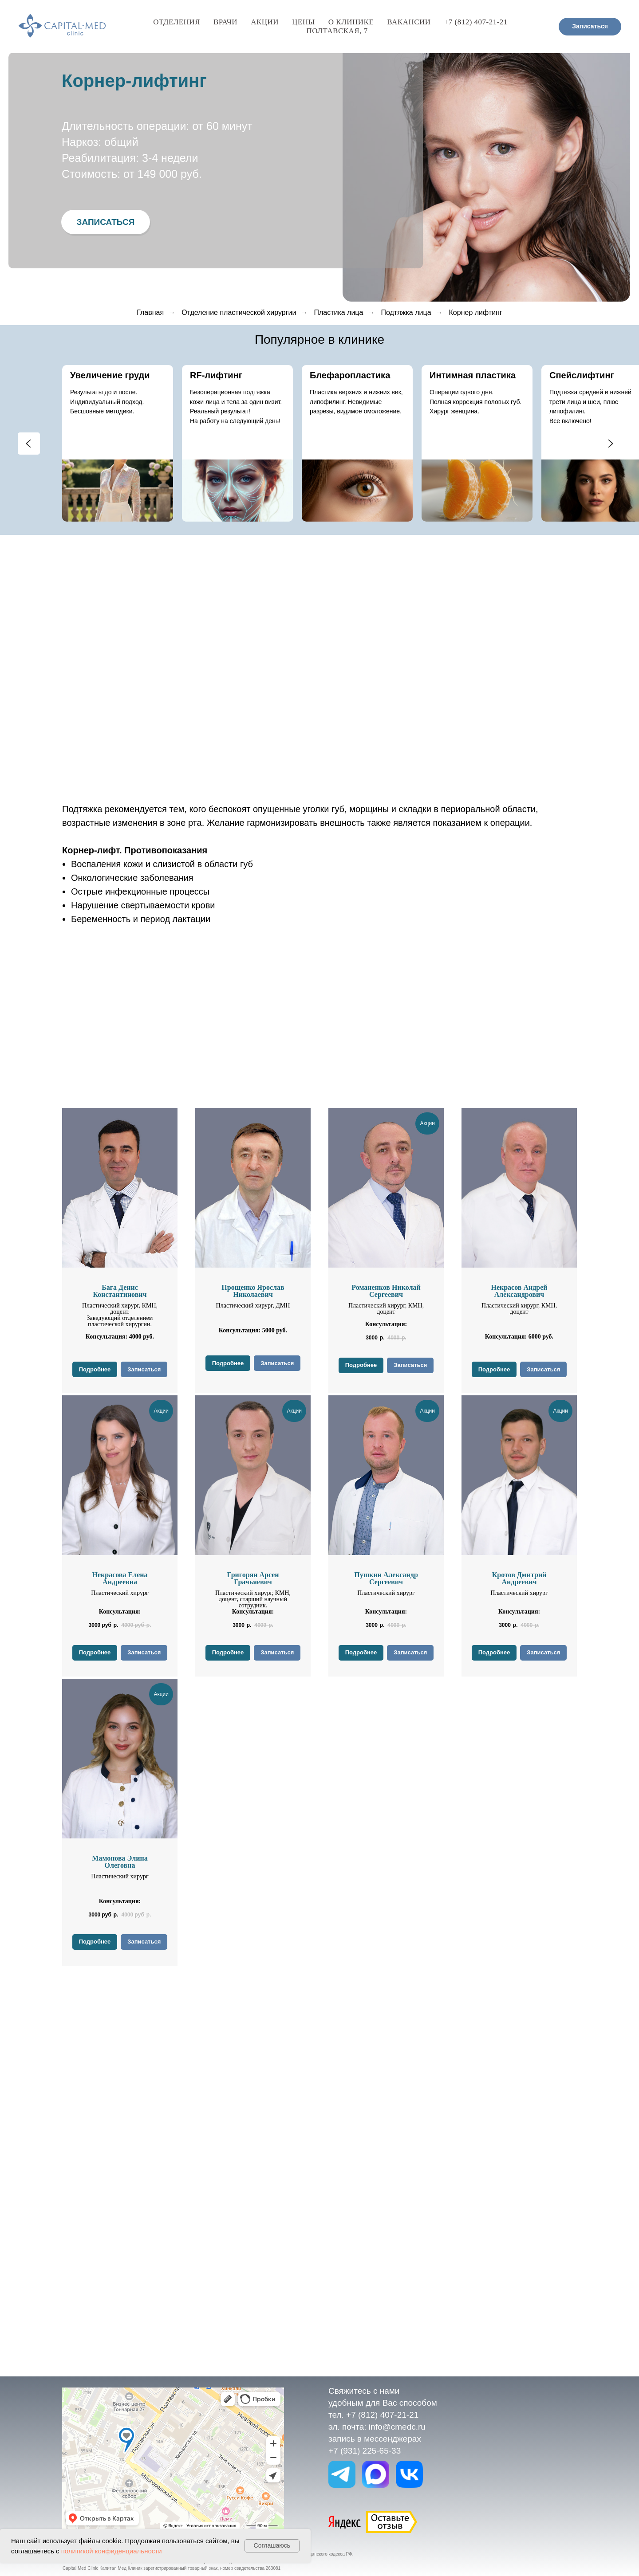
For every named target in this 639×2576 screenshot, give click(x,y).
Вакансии (408, 22)
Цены (303, 22)
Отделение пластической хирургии (238, 312)
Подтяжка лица (406, 312)
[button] (105, 222)
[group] (117, 443)
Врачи (225, 22)
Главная (150, 312)
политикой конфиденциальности (111, 2551)
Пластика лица (338, 312)
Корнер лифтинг (475, 312)
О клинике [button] (351, 22)
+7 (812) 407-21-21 (476, 22)
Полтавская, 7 (337, 31)
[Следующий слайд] (610, 443)
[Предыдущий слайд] (29, 443)
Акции (265, 22)
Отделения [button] (176, 22)
